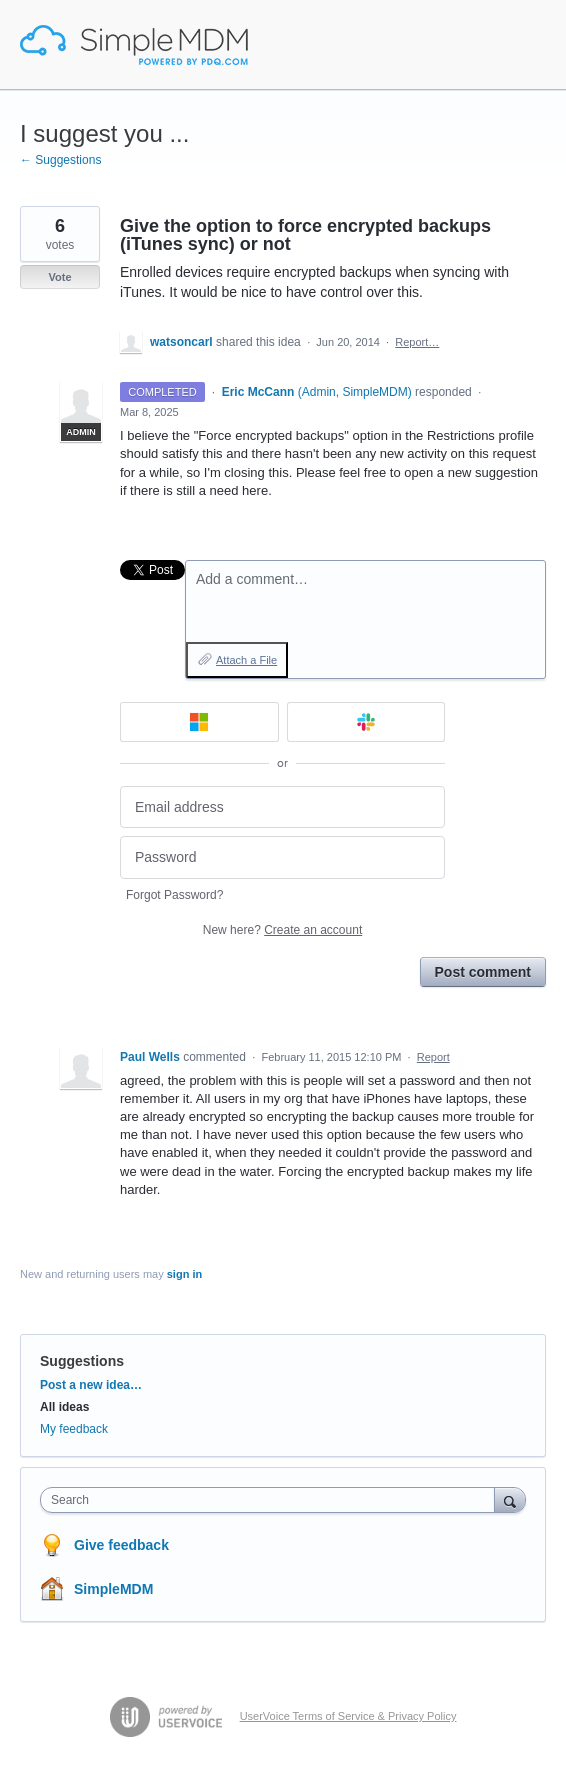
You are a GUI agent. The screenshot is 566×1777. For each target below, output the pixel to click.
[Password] (282, 857)
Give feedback (121, 1545)
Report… (417, 342)
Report (433, 1057)
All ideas (64, 1407)
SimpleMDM (113, 1589)
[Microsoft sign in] (199, 722)
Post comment (483, 972)
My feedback (74, 1429)
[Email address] (282, 807)
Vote (59, 277)
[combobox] (272, 1500)
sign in (184, 1274)
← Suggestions (60, 160)
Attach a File (246, 660)
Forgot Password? (174, 895)
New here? (282, 930)
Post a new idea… (91, 1385)
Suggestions (82, 1361)
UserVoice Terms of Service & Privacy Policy (348, 1716)
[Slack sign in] (366, 722)
